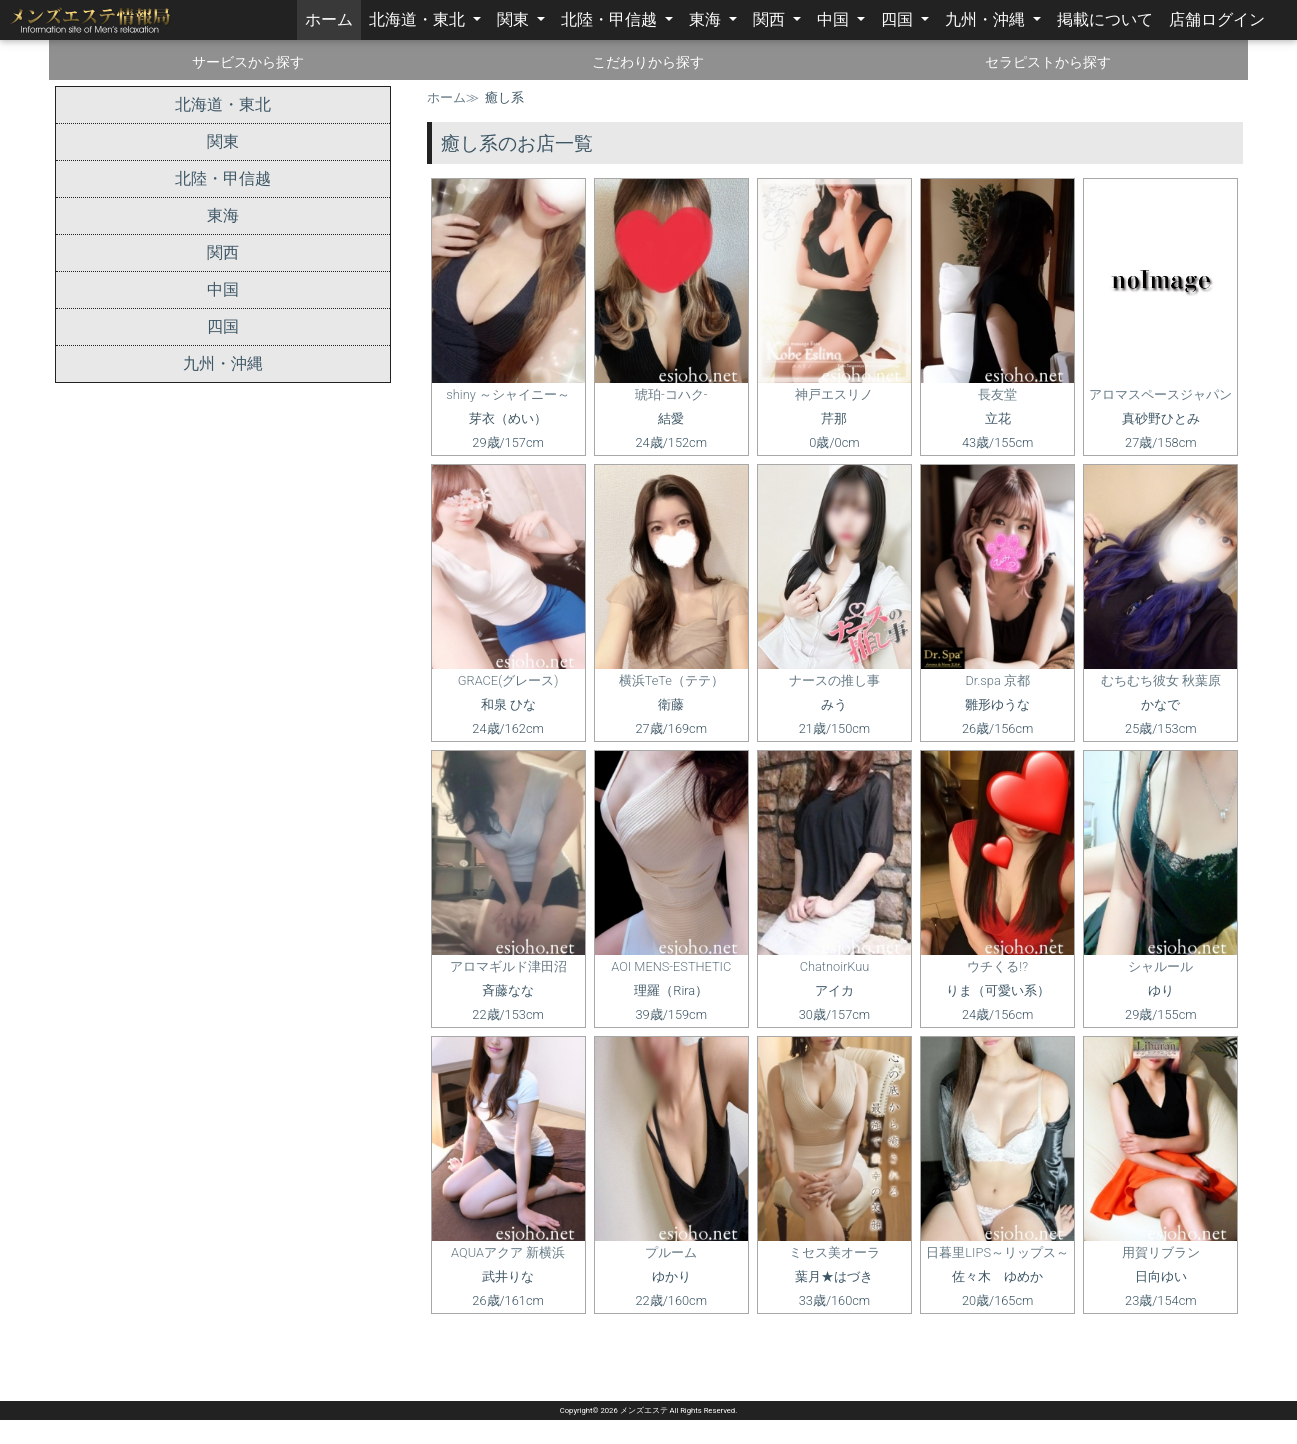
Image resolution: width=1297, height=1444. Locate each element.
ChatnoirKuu (835, 966)
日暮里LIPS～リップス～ (997, 1252)
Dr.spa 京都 (997, 680)
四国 (899, 19)
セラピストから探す (1048, 62)
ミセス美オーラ (834, 1252)
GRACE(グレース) (508, 680)
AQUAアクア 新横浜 (508, 1252)
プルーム (671, 1252)
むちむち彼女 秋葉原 (1161, 680)
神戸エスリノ (834, 394)
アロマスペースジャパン (1160, 394)
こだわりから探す (648, 62)
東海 (707, 19)
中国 (835, 19)
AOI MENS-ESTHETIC (671, 966)
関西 (771, 19)
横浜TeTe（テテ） (671, 680)
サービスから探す (248, 62)
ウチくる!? (997, 966)
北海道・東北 (419, 19)
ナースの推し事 (834, 680)
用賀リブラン (1161, 1252)
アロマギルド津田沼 (508, 966)
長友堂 (997, 394)
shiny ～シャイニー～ (508, 394)
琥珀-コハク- (671, 394)
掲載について (1105, 19)
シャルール (1160, 966)
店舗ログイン (1217, 19)
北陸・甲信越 (611, 19)
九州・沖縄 (987, 19)
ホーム (333, 18)
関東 (515, 19)
